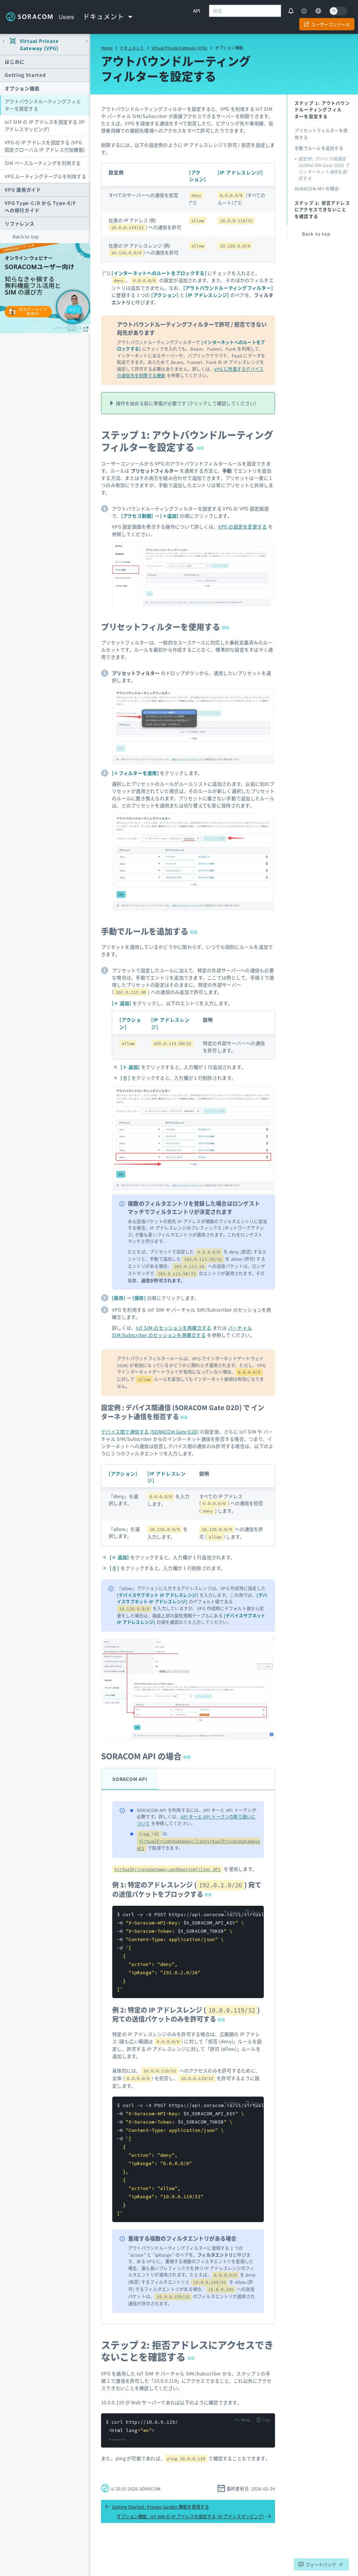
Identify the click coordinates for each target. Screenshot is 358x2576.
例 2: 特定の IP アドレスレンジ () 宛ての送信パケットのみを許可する (186, 2014)
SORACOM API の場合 (146, 1755)
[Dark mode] (338, 11)
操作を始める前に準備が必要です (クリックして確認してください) (186, 403)
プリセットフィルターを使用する (165, 626)
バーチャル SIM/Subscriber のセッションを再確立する (182, 1331)
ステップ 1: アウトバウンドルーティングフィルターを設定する (187, 440)
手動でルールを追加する (149, 930)
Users (66, 17)
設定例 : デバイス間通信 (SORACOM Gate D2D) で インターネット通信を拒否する (182, 1412)
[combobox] (245, 11)
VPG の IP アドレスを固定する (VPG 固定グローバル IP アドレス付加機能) (45, 146)
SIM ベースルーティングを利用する (43, 162)
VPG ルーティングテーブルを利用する (45, 176)
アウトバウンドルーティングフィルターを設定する (43, 105)
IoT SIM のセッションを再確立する (173, 1327)
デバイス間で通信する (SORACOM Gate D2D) (150, 1431)
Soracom (29, 17)
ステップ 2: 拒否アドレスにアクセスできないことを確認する (187, 2351)
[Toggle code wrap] (231, 1912)
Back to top (26, 236)
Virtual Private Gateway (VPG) (180, 48)
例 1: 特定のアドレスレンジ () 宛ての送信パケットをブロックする (186, 1889)
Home (107, 48)
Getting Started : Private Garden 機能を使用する (157, 2506)
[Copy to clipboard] (252, 1912)
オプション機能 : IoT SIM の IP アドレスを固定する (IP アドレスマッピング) (194, 2516)
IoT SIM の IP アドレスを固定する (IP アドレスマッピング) (45, 125)
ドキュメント (132, 48)
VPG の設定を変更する (242, 526)
